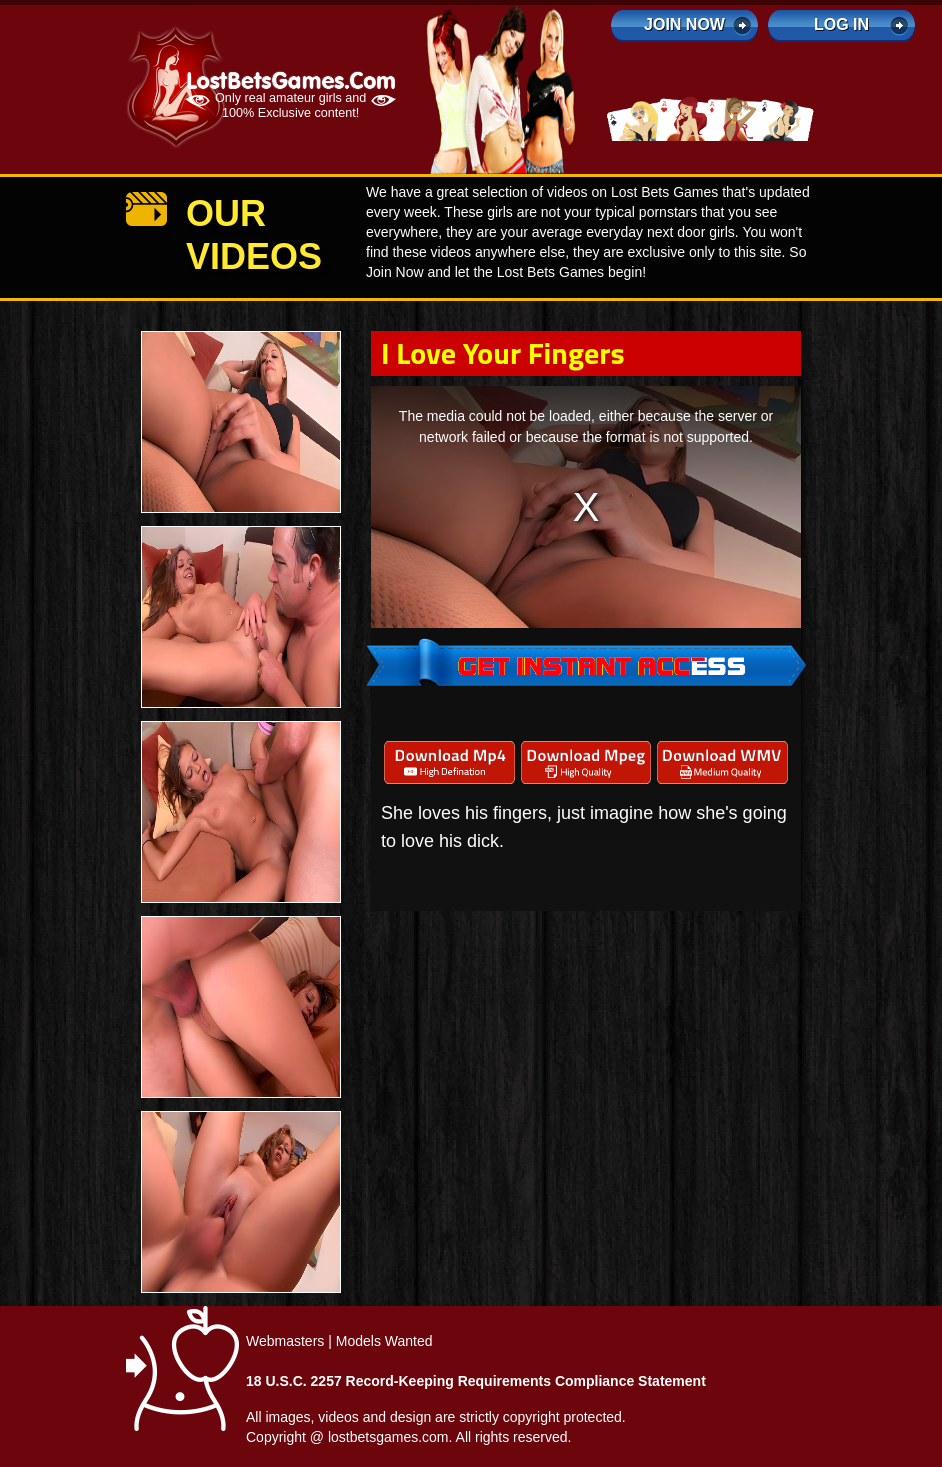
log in (841, 24)
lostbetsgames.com (388, 1437)
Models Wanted (384, 1341)
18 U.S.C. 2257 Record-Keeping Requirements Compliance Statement (476, 1381)
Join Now (684, 24)
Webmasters (285, 1341)
